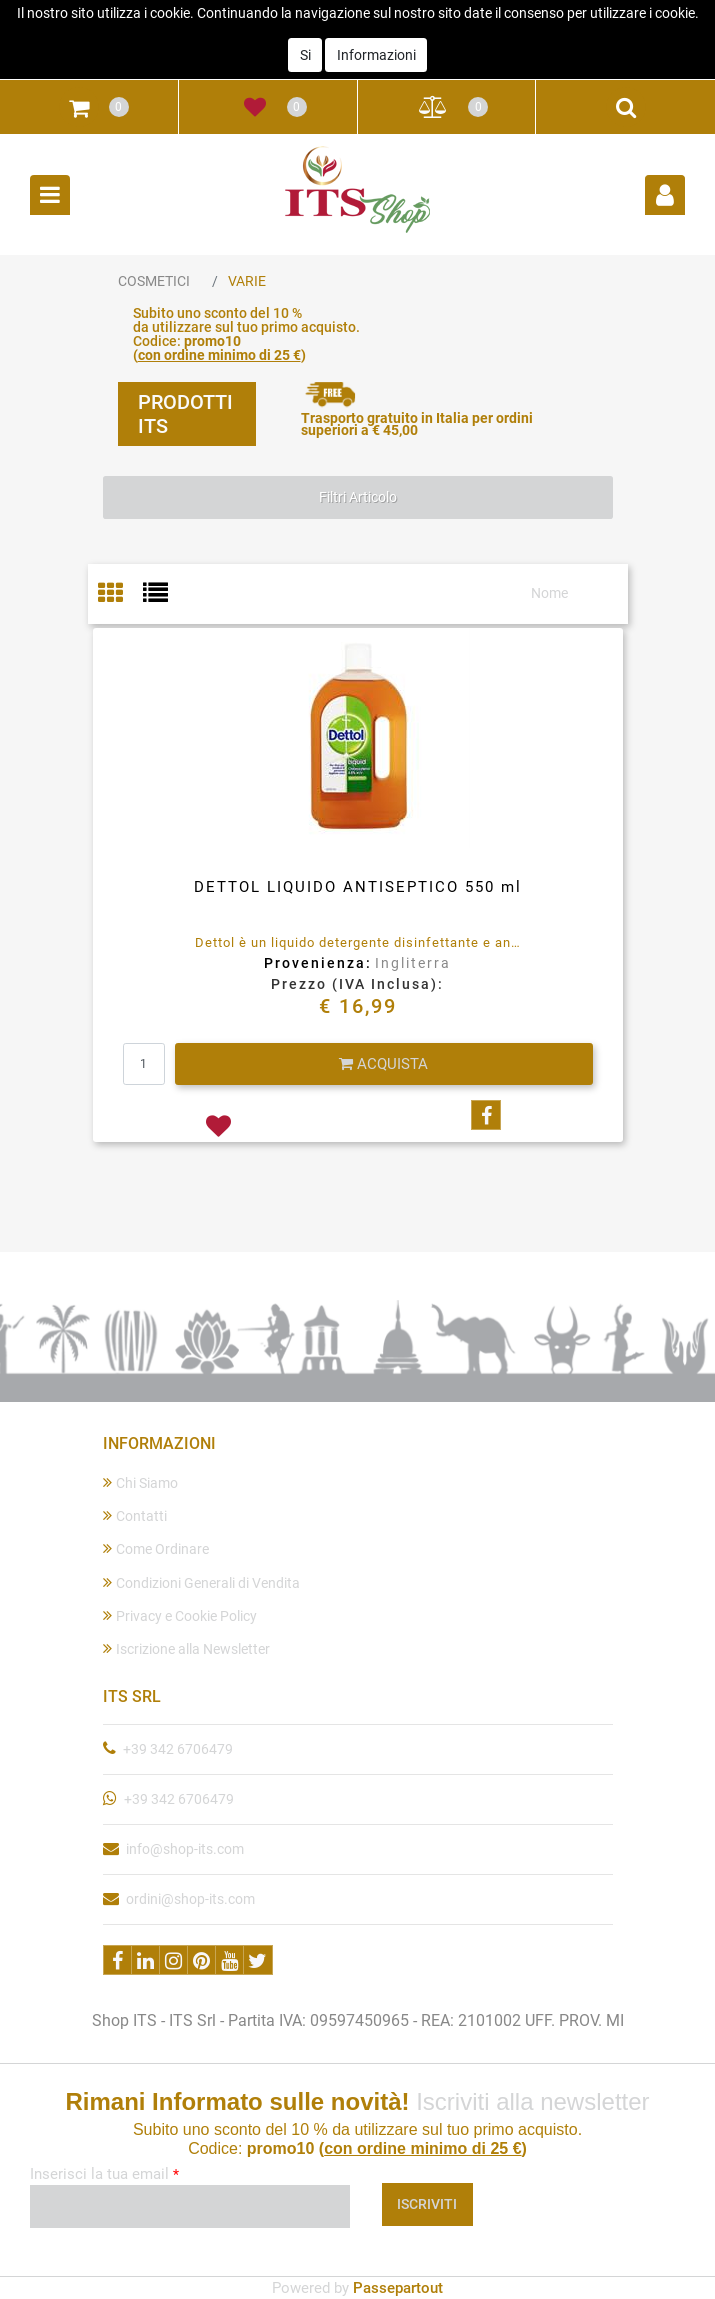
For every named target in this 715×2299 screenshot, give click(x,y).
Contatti (135, 1515)
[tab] (120, 594)
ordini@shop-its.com (190, 1899)
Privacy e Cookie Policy (180, 1615)
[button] (79, 107)
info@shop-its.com (185, 1849)
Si (305, 26)
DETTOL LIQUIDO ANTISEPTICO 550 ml (358, 887)
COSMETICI (154, 281)
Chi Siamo (140, 1482)
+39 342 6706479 (178, 1749)
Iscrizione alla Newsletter (186, 1648)
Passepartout (398, 2288)
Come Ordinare (156, 1548)
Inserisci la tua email (104, 2174)
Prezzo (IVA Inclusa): (357, 984)
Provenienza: (318, 963)
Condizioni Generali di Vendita (201, 1582)
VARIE (247, 281)
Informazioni (376, 26)
